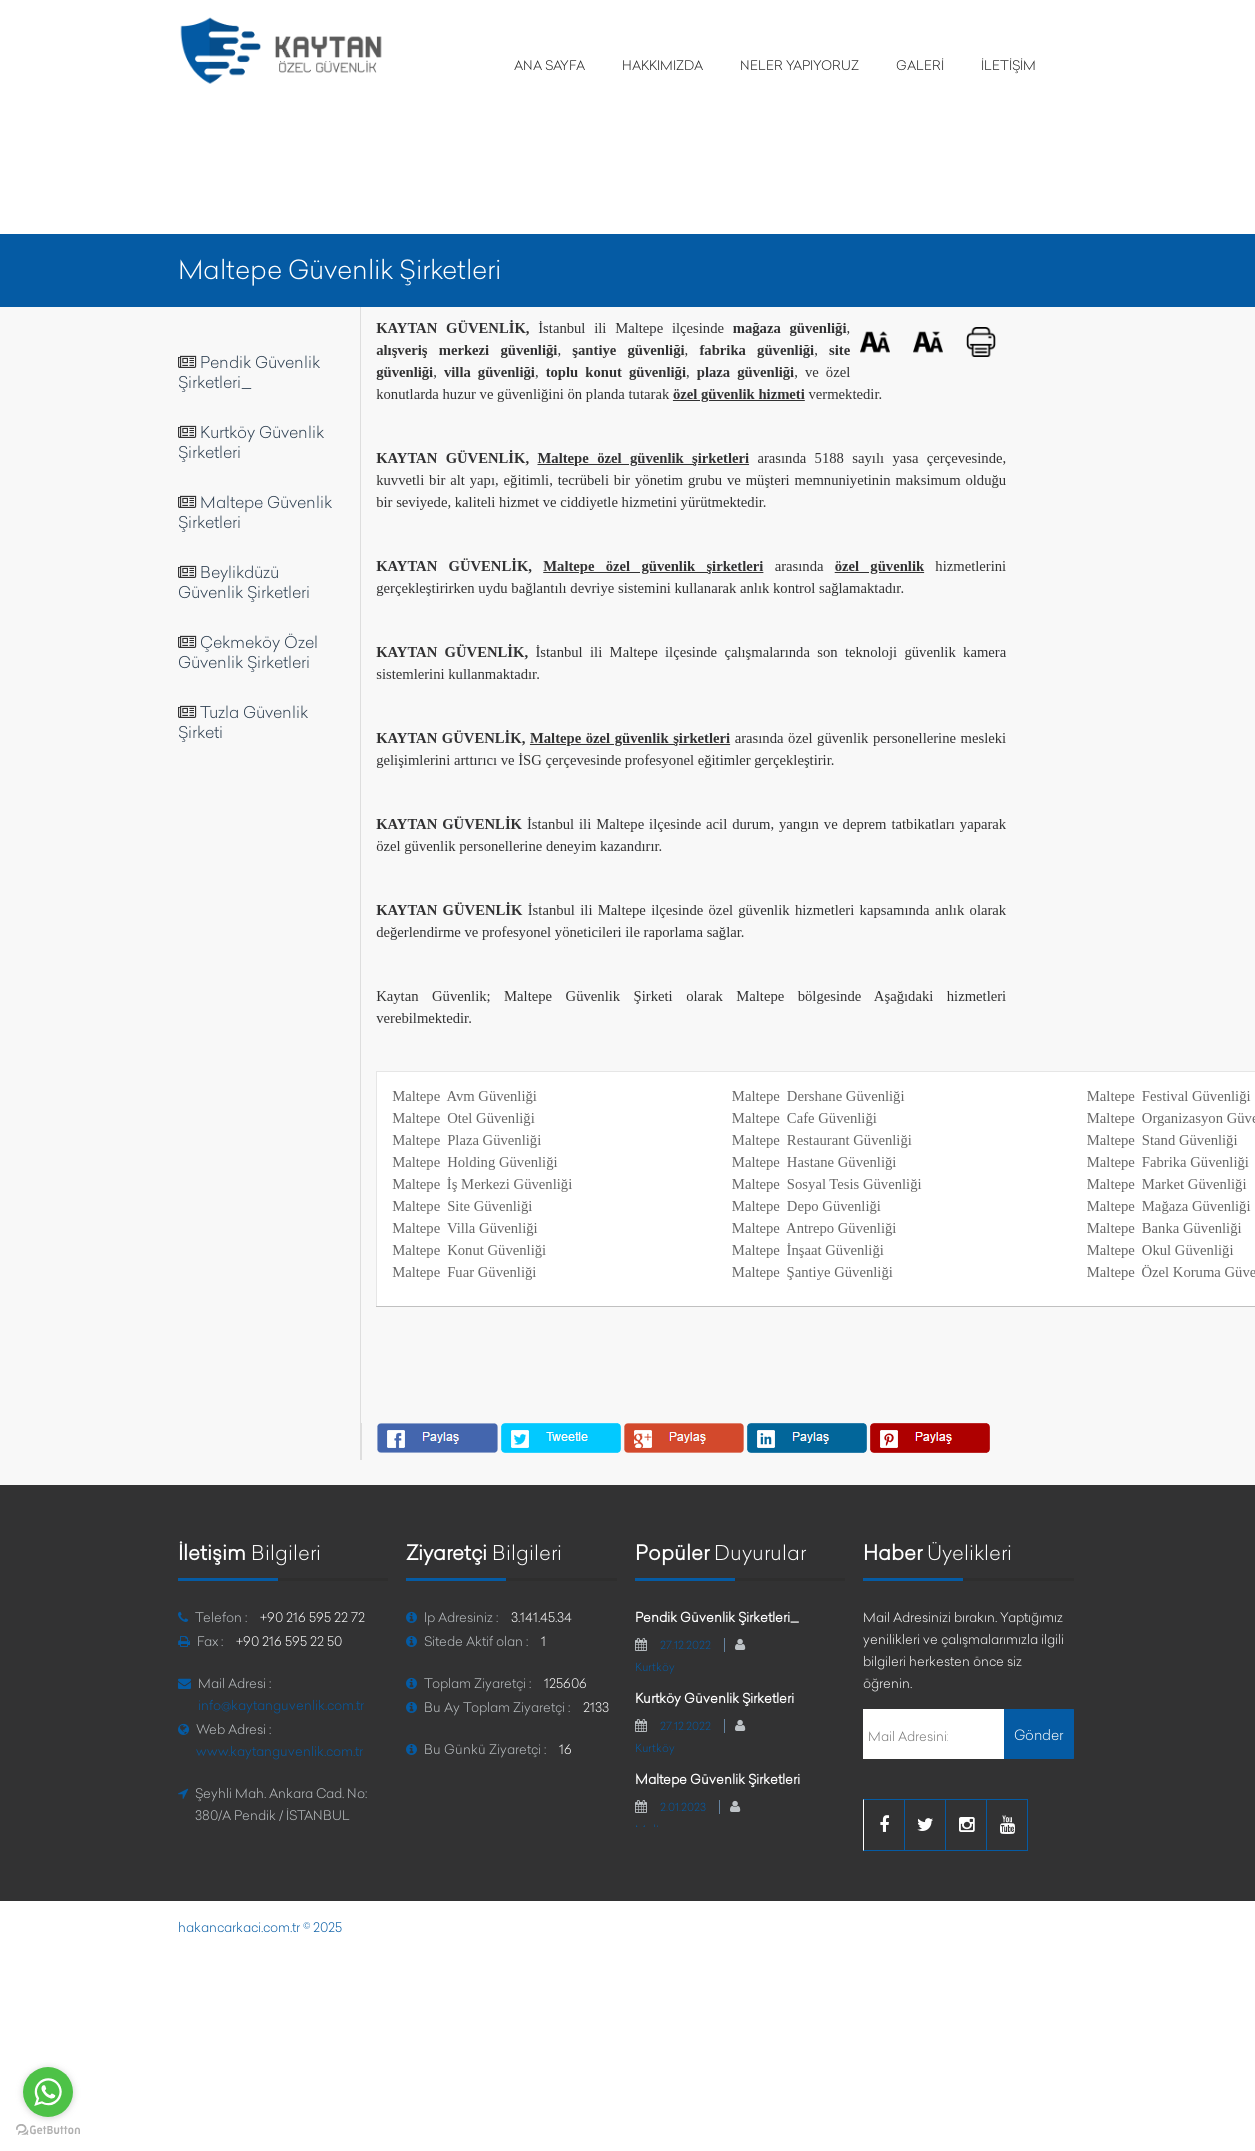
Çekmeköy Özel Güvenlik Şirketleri (248, 652)
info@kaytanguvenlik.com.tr (281, 1705)
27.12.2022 (685, 1645)
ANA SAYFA (549, 65)
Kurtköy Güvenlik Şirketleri (714, 1698)
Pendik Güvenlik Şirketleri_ (249, 372)
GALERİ (920, 65)
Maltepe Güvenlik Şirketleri (717, 1779)
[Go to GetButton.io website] (48, 2130)
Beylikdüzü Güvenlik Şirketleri (244, 582)
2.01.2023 (683, 1807)
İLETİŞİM (1008, 65)
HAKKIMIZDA (662, 65)
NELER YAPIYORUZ (799, 65)
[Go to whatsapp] (48, 2092)
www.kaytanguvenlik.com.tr (279, 1751)
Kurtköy (655, 1667)
